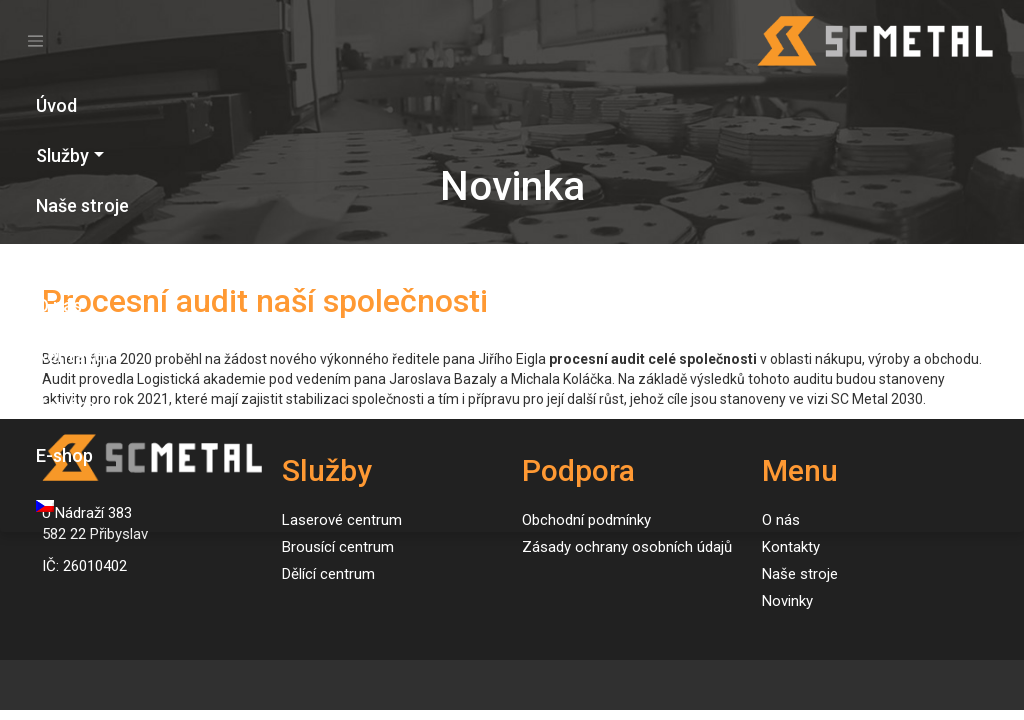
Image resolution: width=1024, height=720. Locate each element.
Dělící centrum (328, 574)
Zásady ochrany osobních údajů (627, 547)
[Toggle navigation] (35, 41)
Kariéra (65, 405)
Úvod (56, 105)
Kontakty (73, 355)
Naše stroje (82, 205)
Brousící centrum (338, 547)
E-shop (64, 455)
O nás (59, 305)
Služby (62, 155)
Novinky (68, 255)
